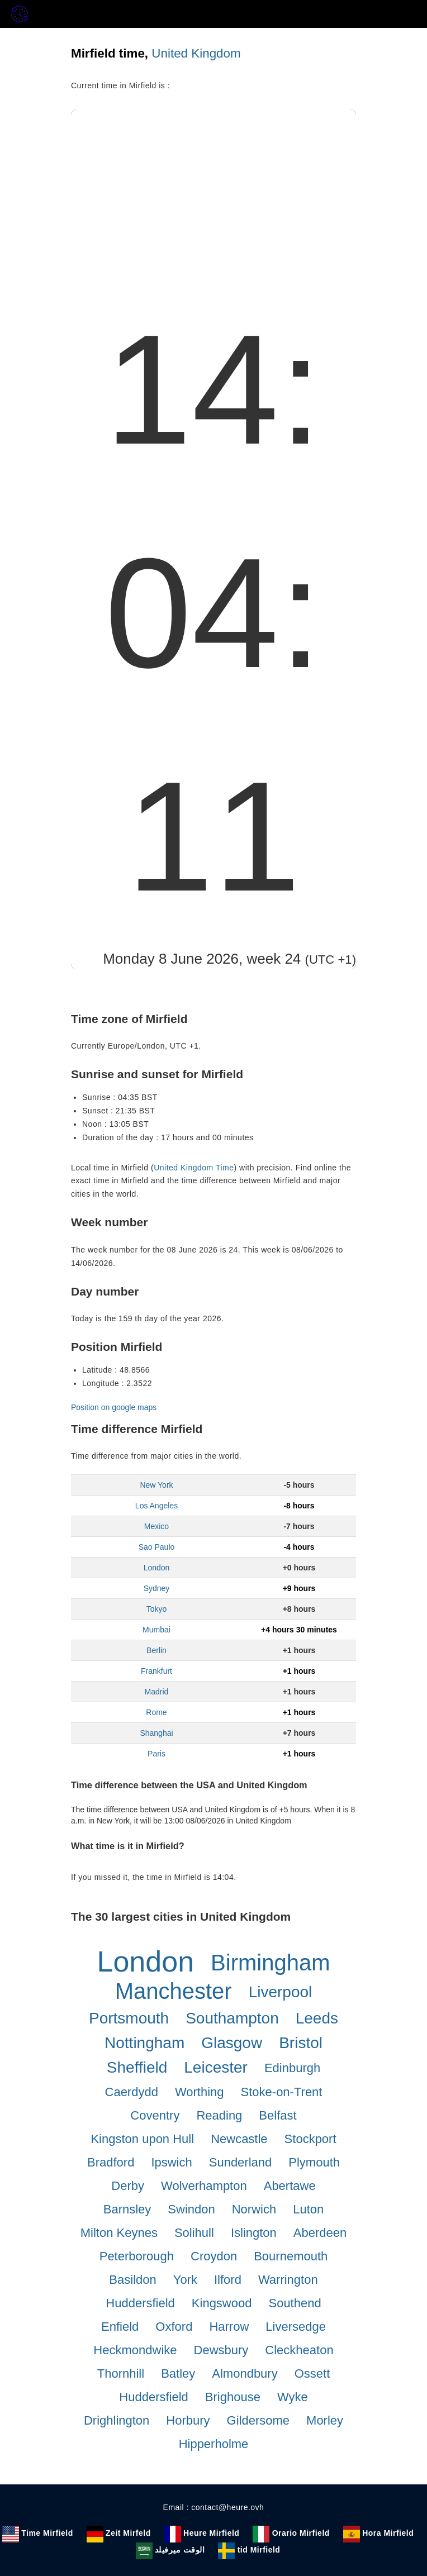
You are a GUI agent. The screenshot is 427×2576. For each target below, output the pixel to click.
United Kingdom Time (194, 1167)
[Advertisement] (213, 193)
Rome (156, 1712)
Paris (156, 1753)
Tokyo (156, 1608)
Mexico (156, 1526)
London (157, 1567)
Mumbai (156, 1629)
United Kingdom (195, 53)
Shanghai (156, 1733)
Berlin (156, 1650)
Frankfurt (156, 1670)
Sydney (157, 1588)
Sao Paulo (157, 1546)
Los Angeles (156, 1505)
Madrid (157, 1691)
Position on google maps (113, 1407)
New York (156, 1484)
